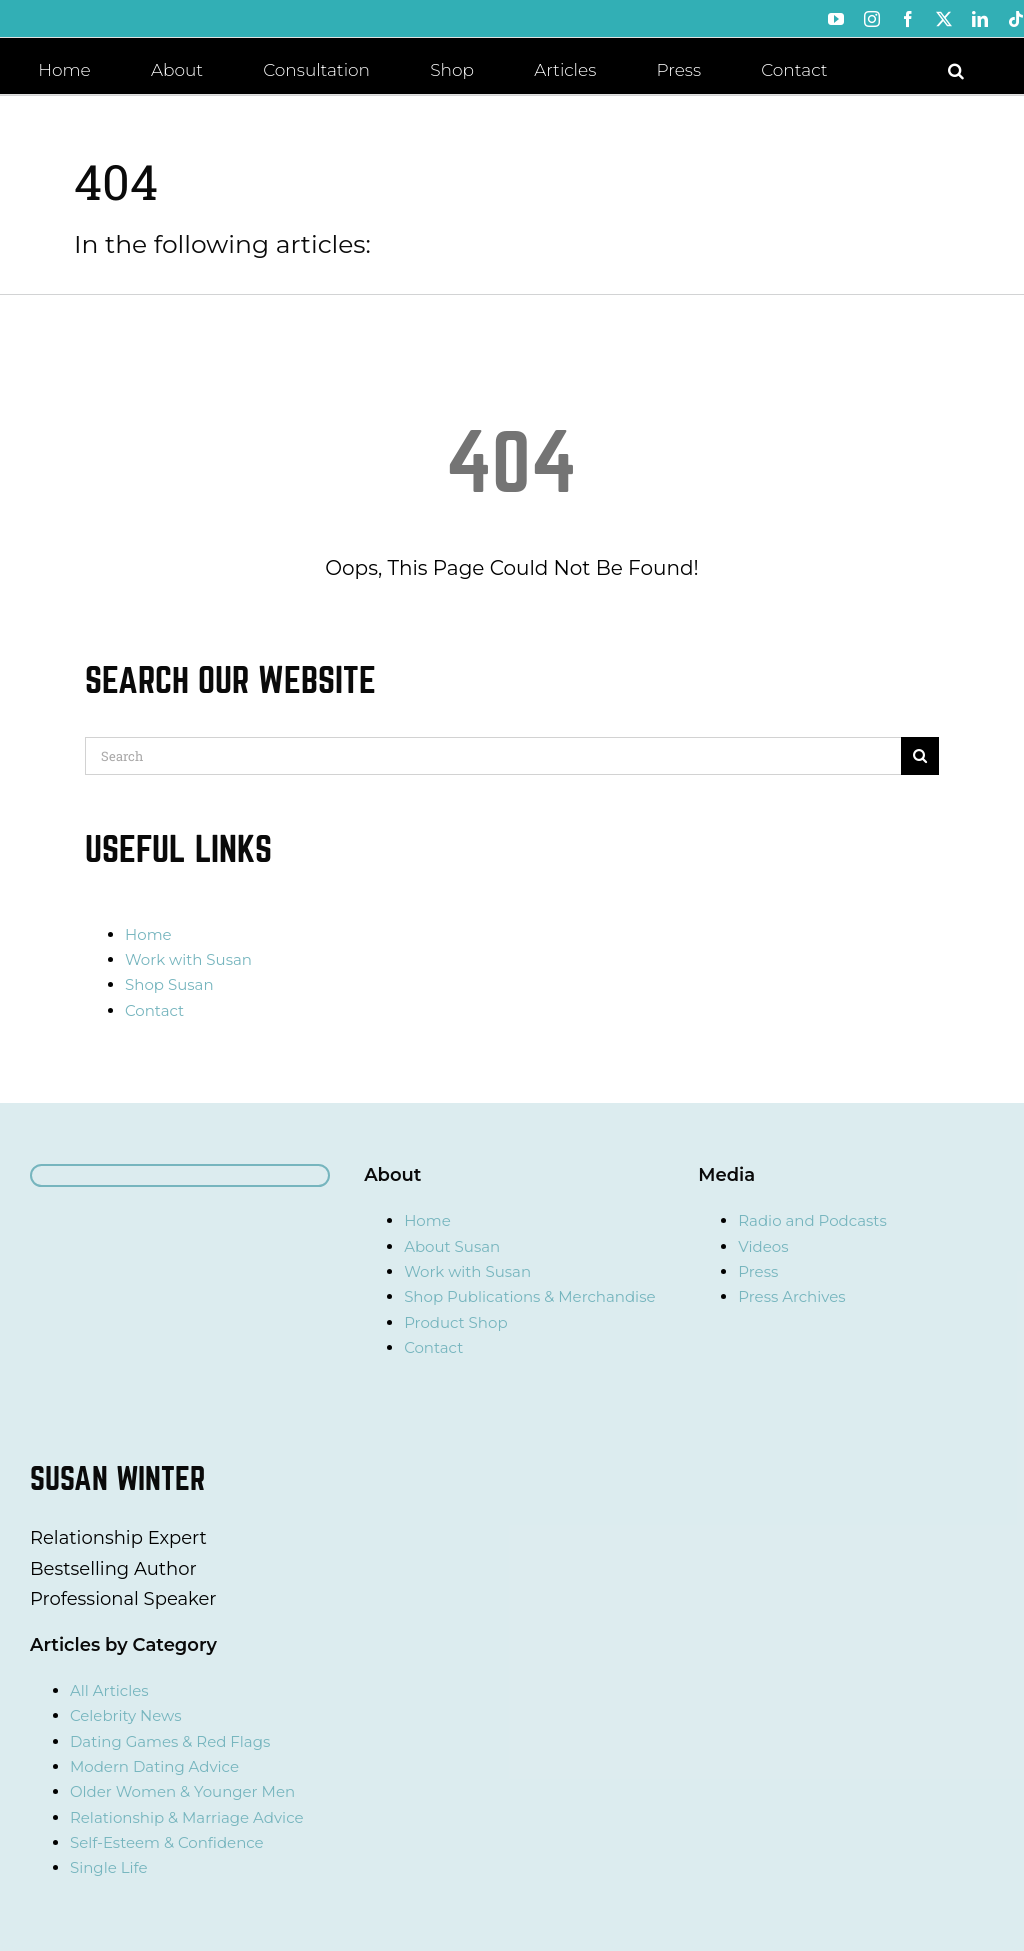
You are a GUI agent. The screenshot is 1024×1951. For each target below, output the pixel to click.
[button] (956, 69)
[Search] (493, 756)
